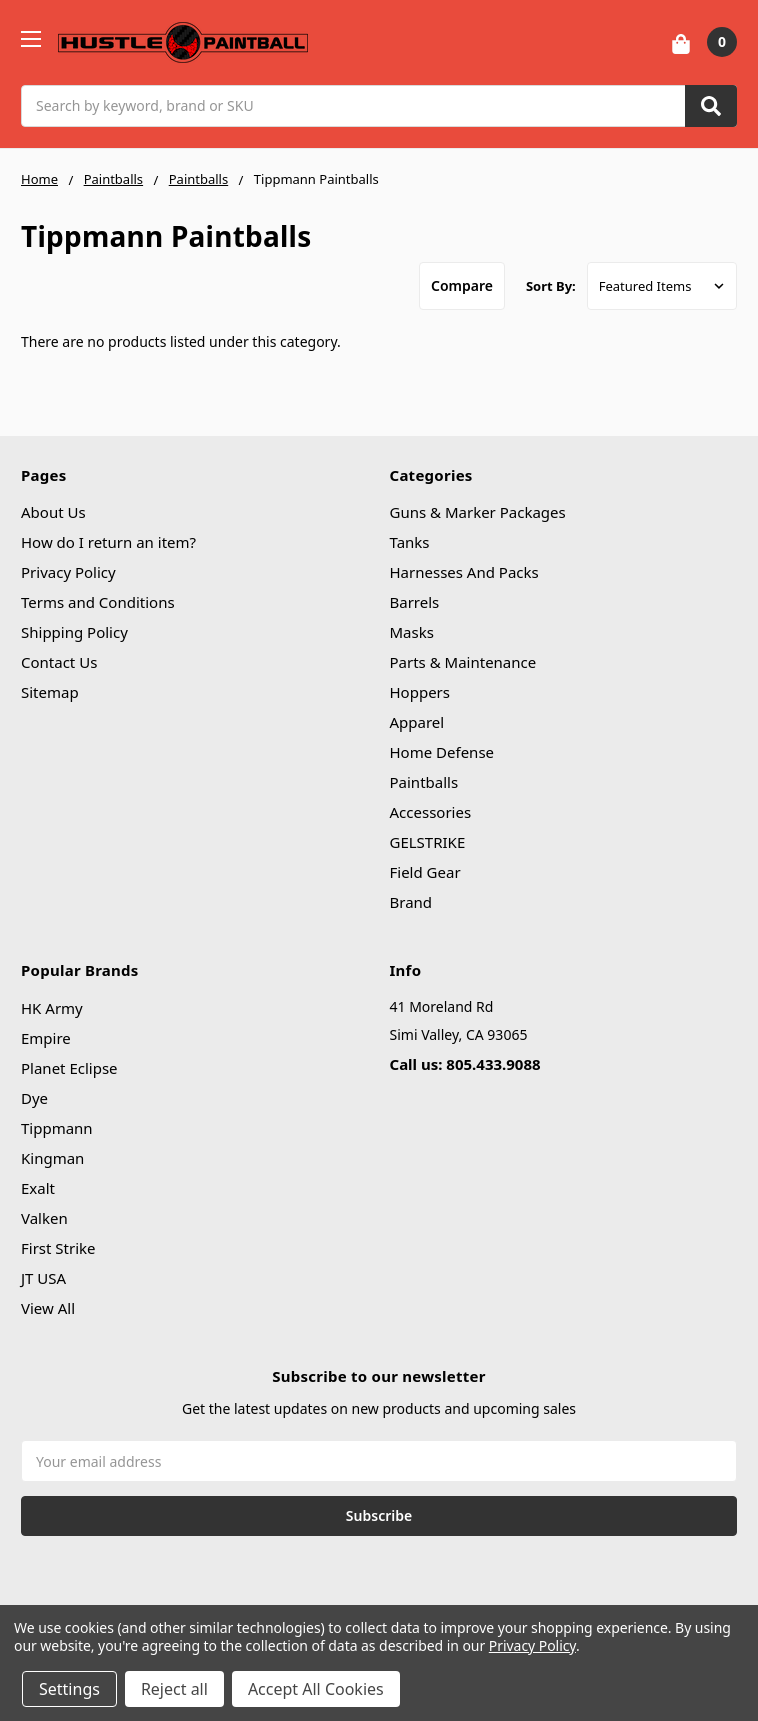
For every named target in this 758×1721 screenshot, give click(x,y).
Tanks (410, 542)
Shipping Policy (74, 632)
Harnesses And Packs (464, 572)
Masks (412, 632)
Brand (411, 902)
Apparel (417, 722)
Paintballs (424, 782)
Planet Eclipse (69, 1068)
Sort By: (551, 286)
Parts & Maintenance (463, 662)
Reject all (174, 1689)
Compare (462, 285)
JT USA (43, 1278)
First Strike (58, 1248)
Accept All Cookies (316, 1689)
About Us (53, 512)
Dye (34, 1098)
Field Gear (425, 872)
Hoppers (420, 692)
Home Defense (442, 752)
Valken (44, 1218)
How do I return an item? (108, 542)
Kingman (52, 1158)
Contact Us (59, 662)
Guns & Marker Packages (478, 512)
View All (48, 1308)
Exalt (38, 1188)
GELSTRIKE (428, 842)
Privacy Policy (68, 572)
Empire (46, 1038)
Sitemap (50, 692)
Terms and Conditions (98, 602)
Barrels (415, 602)
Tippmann (57, 1128)
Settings (69, 1689)
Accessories (431, 812)
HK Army (52, 1008)
